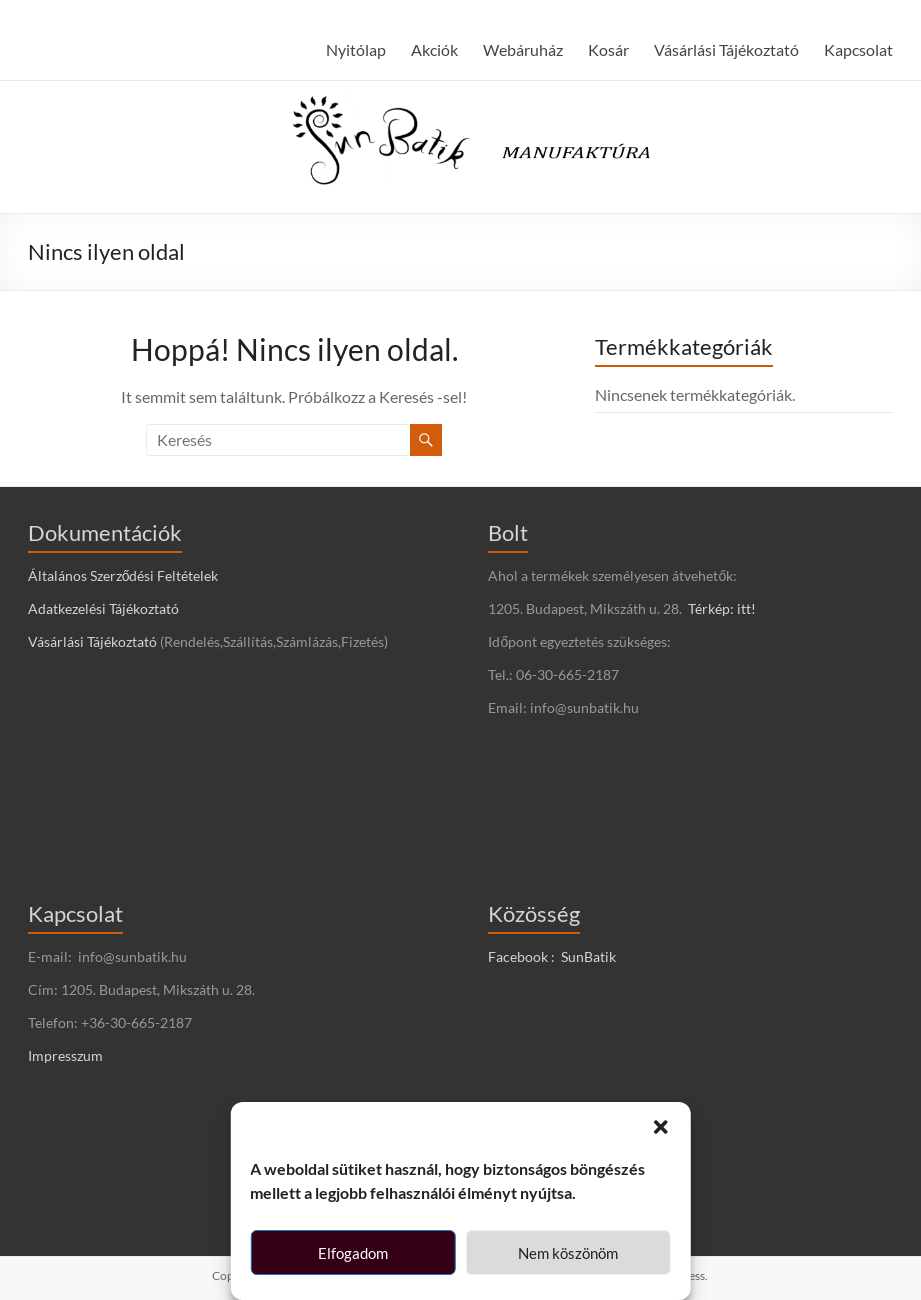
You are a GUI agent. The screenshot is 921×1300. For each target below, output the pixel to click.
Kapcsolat (858, 49)
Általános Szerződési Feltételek (123, 575)
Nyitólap (356, 49)
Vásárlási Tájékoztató (726, 49)
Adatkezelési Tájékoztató (103, 608)
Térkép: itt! (722, 608)
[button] (661, 1127)
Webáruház (523, 49)
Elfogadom (353, 1253)
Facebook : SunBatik (552, 956)
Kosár (608, 49)
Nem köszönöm (568, 1253)
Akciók (434, 49)
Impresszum (65, 1055)
